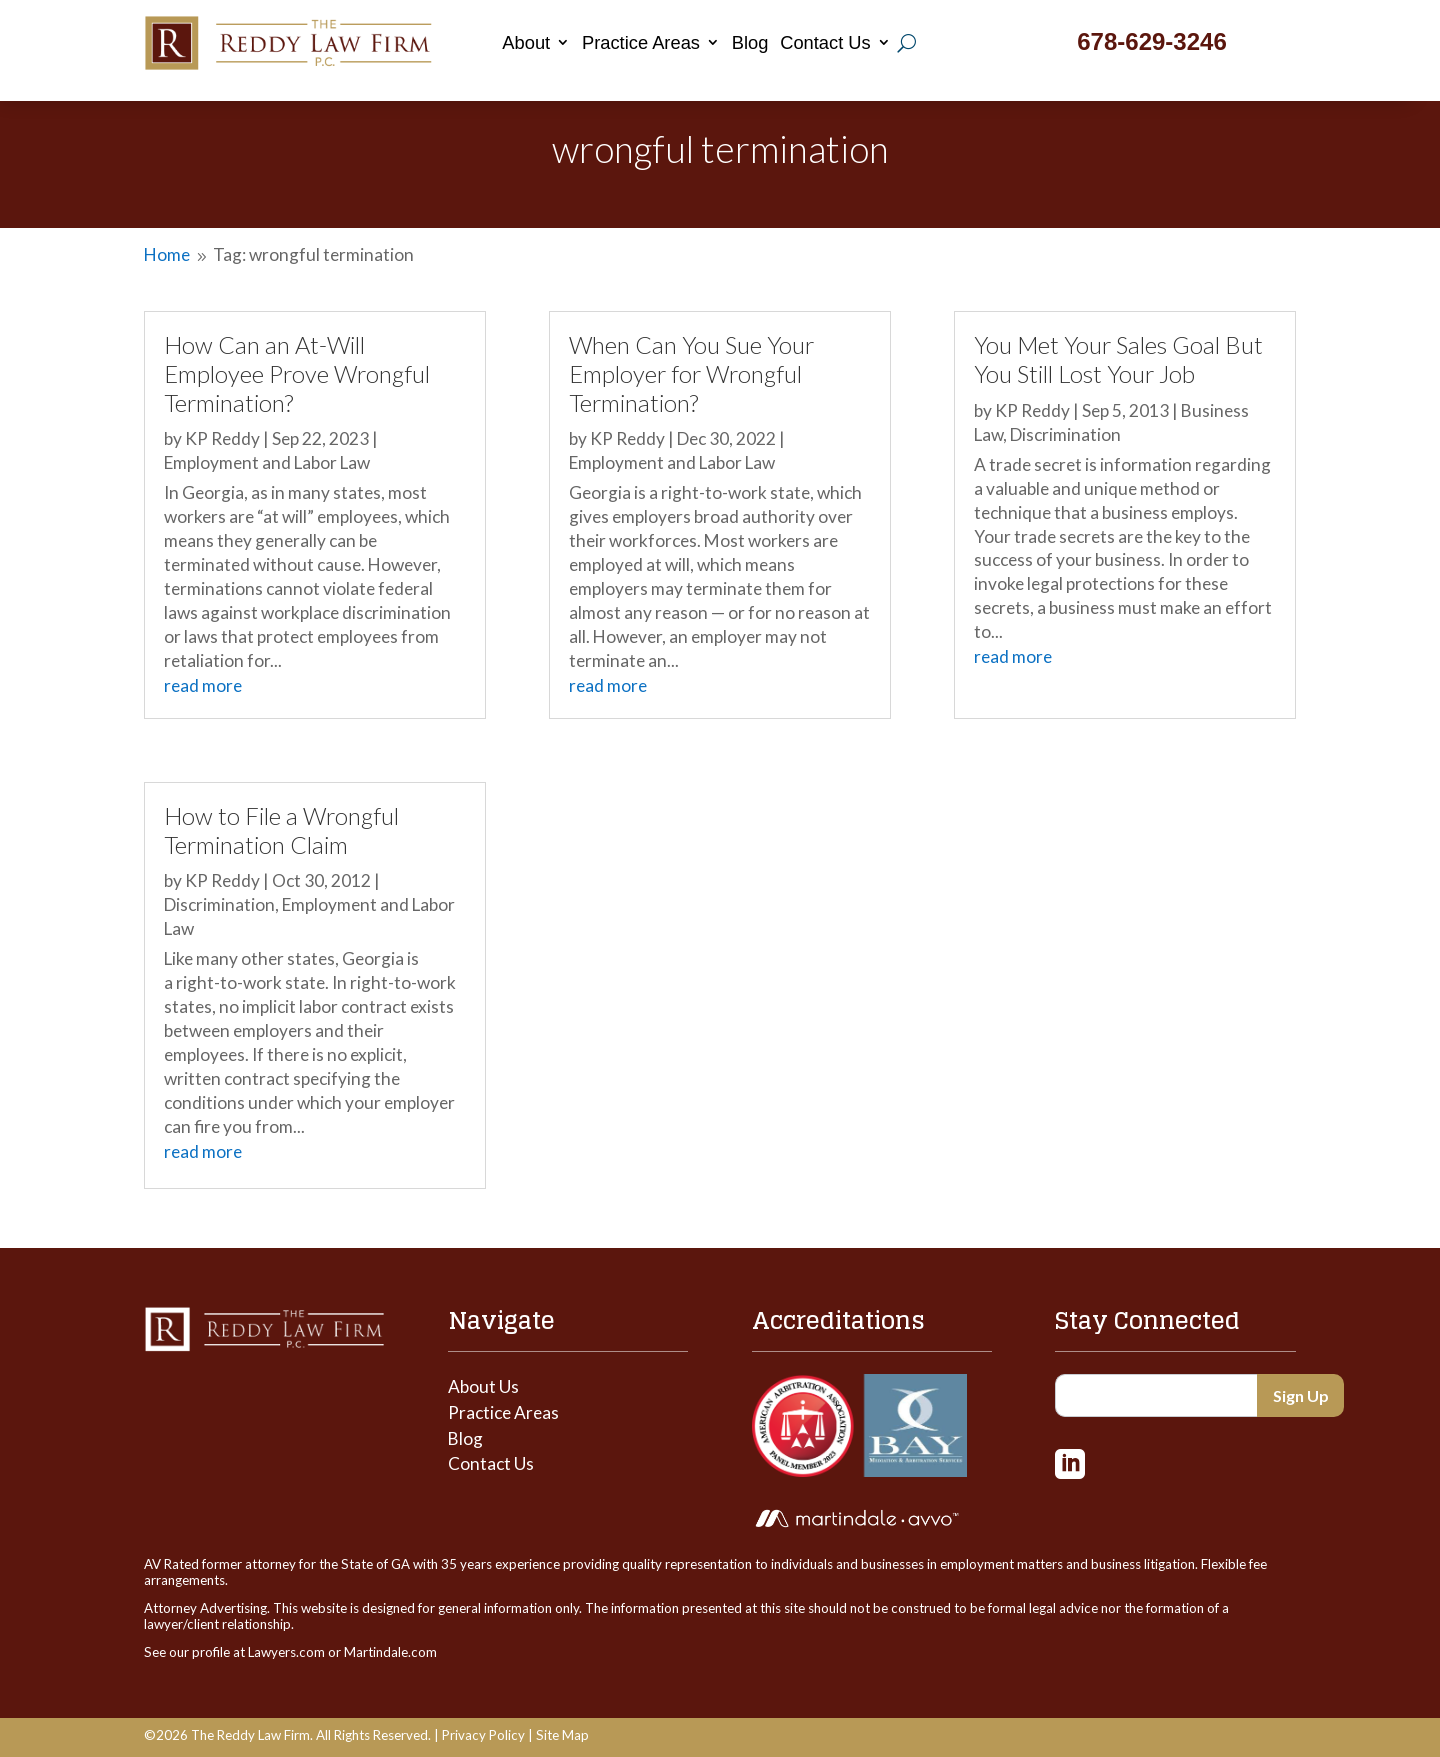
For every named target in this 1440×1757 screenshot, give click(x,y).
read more (203, 685)
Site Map (562, 1735)
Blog (750, 42)
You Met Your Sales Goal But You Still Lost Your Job (1118, 359)
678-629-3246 (1151, 41)
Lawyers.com (286, 1652)
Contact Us (825, 42)
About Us (483, 1386)
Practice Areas (641, 42)
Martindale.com (390, 1652)
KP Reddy (222, 438)
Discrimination (219, 904)
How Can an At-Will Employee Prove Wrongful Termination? (297, 373)
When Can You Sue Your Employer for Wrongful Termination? (691, 373)
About (526, 42)
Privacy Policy (483, 1735)
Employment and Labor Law (267, 462)
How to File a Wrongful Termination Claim (281, 830)
